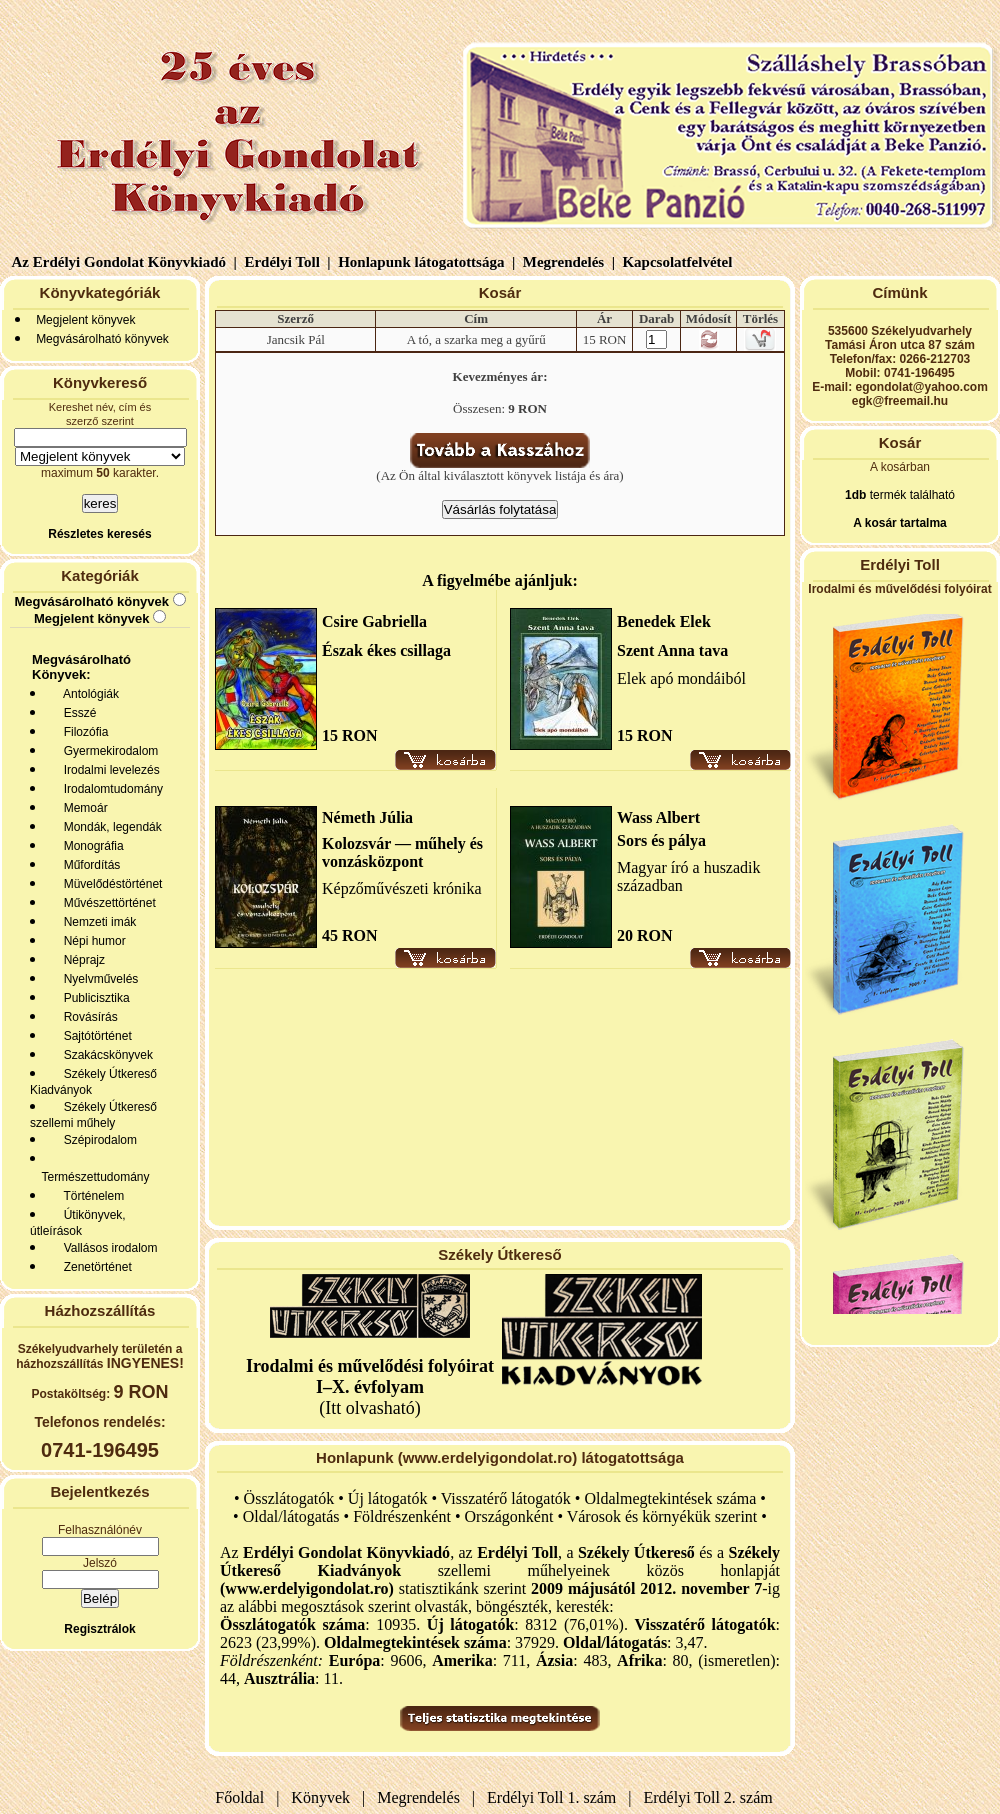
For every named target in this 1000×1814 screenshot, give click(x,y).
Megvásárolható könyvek (102, 339)
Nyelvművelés (97, 979)
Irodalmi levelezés (108, 770)
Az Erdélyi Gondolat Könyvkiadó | (124, 262)
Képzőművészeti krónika (402, 888)
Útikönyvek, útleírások (78, 1223)
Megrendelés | (567, 262)
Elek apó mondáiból (681, 678)
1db (855, 495)
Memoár (82, 808)
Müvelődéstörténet (109, 884)
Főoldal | (247, 1797)
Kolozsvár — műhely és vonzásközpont (402, 852)
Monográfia (90, 846)
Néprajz (81, 960)
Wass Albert (658, 817)
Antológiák (88, 694)
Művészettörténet (106, 903)
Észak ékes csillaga (386, 650)
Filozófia (82, 732)
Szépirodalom (97, 1140)
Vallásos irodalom (107, 1248)
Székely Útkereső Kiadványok (93, 1082)
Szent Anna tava (672, 650)
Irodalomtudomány (110, 789)
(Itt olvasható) (370, 1387)
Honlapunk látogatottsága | (424, 262)
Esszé (76, 713)
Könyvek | (324, 1797)
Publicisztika (93, 998)
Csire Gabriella (374, 621)
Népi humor (91, 941)
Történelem (90, 1196)
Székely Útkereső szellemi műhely (93, 1115)
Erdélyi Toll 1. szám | (555, 1797)
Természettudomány (92, 1177)
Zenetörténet (94, 1267)
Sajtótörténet (94, 1036)
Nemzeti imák (96, 922)
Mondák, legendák (109, 827)
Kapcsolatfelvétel (679, 262)
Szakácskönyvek (105, 1055)
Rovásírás (87, 1017)
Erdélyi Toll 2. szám (710, 1797)
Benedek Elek (664, 621)
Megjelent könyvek (85, 320)
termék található (910, 495)
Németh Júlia (367, 817)
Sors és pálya (661, 840)
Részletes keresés (99, 534)
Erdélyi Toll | (286, 262)
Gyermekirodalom (107, 751)
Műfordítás (88, 865)
